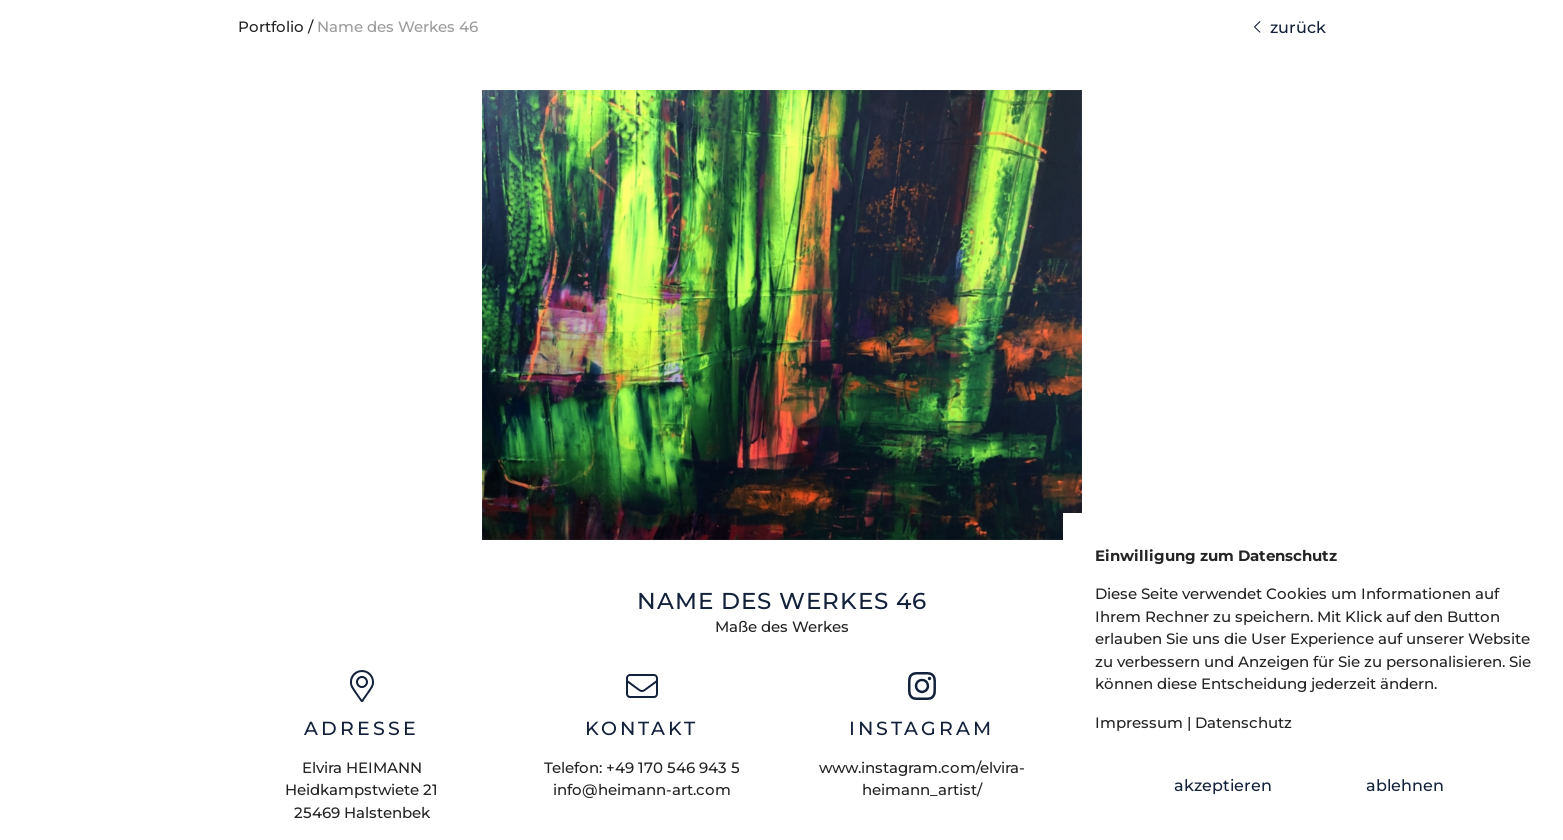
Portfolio (271, 26)
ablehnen (1405, 785)
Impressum (1139, 722)
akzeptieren (1223, 785)
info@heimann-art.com (642, 789)
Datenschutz (1243, 722)
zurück (1289, 27)
